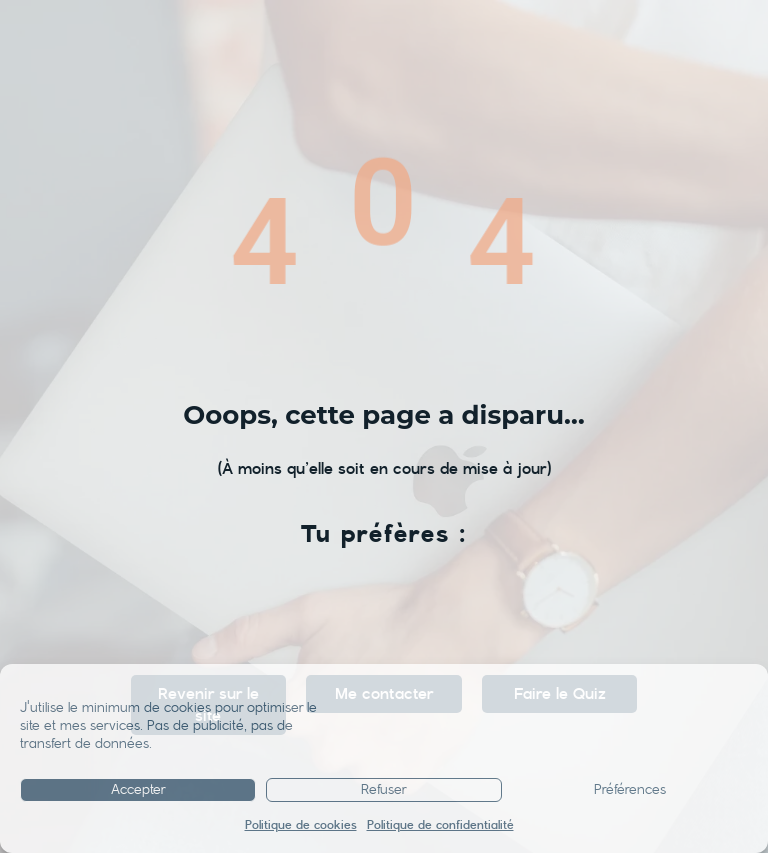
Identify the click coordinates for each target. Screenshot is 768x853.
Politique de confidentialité (440, 825)
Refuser (384, 790)
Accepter (138, 790)
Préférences (630, 790)
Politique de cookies (301, 825)
